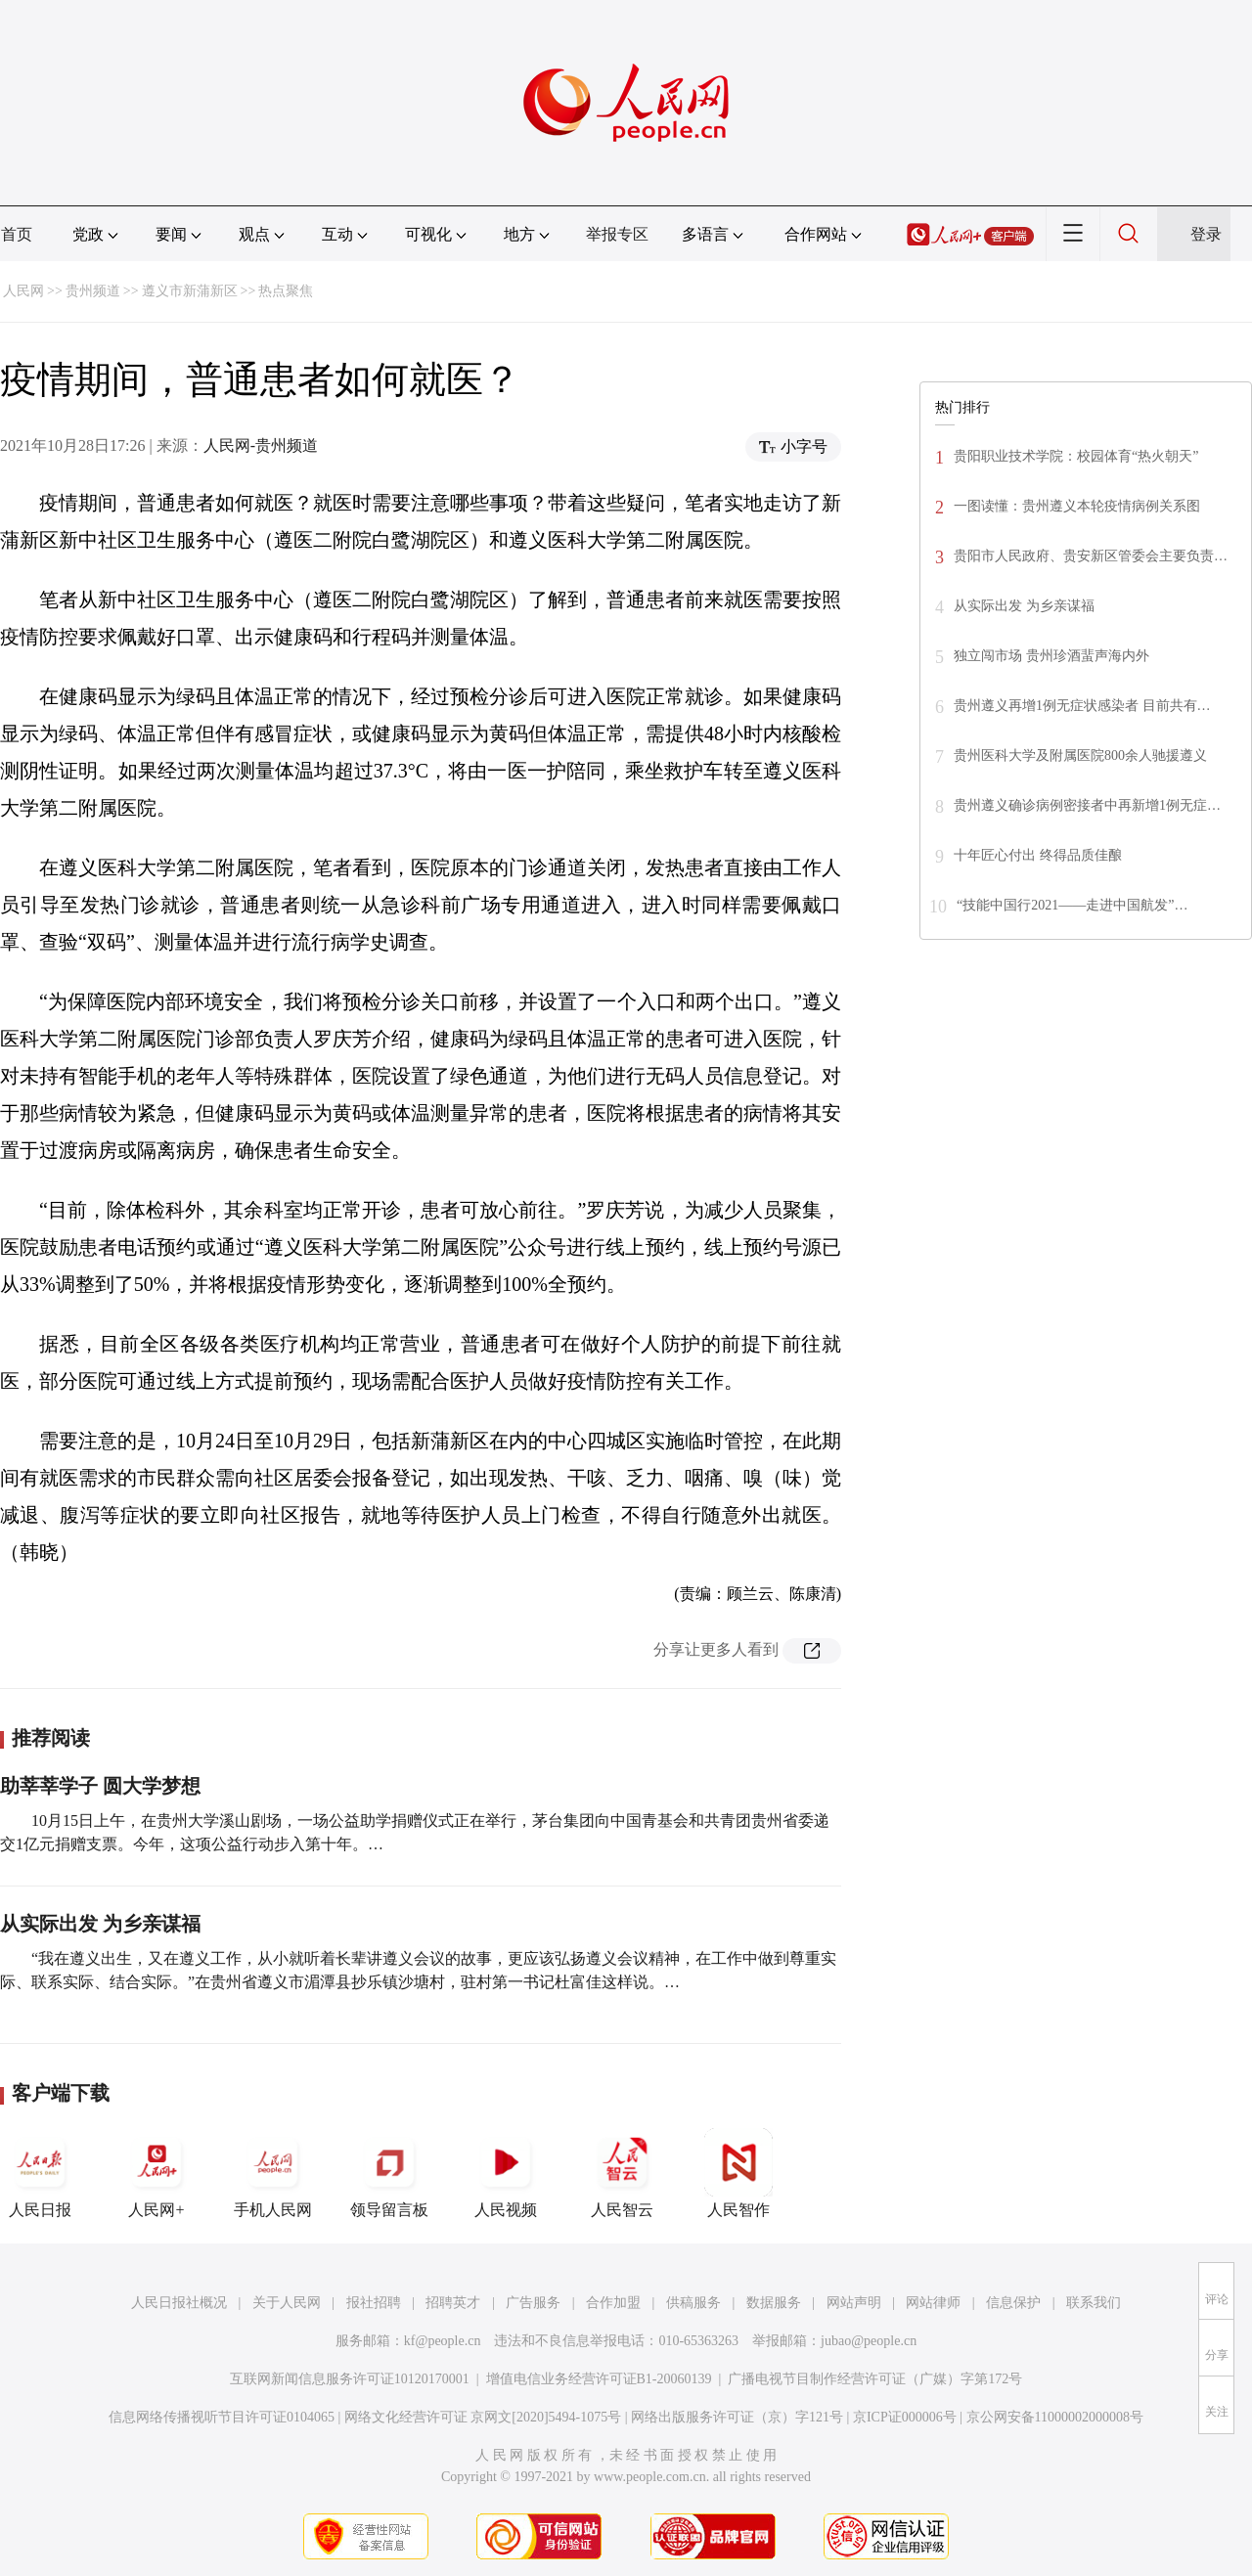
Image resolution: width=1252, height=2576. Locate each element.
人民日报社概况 (179, 2302)
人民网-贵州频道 (260, 445)
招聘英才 (452, 2302)
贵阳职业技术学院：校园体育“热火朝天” (1076, 456)
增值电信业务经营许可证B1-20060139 (599, 2379)
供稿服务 (693, 2302)
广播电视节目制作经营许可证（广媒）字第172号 (875, 2379)
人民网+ (156, 2173)
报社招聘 (373, 2302)
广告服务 (533, 2302)
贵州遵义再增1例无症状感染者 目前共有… (1082, 705)
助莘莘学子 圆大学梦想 (100, 1786)
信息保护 (1013, 2302)
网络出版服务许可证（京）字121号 (737, 2417)
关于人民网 (286, 2302)
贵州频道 (93, 291)
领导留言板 (389, 2173)
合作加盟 (613, 2302)
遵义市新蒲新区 (190, 291)
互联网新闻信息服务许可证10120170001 (350, 2379)
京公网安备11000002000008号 (1054, 2417)
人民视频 (505, 2173)
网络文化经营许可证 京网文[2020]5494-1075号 (483, 2417)
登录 (1206, 234)
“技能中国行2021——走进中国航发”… (1072, 905)
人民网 (23, 291)
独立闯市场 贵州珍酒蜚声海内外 (1051, 655)
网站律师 (933, 2302)
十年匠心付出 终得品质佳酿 (1038, 855)
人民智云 (622, 2173)
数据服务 (773, 2302)
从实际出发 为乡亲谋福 (100, 1923)
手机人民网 (273, 2173)
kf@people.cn (442, 2340)
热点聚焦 (285, 291)
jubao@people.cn (869, 2340)
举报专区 (617, 234)
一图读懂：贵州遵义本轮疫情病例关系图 (1077, 506)
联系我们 (1093, 2302)
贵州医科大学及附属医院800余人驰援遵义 (1080, 755)
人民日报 (40, 2173)
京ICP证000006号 (905, 2417)
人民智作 (738, 2173)
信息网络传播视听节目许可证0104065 (222, 2417)
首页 (16, 234)
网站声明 (854, 2302)
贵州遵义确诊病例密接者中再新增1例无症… (1087, 805)
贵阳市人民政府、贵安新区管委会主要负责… (1091, 556)
